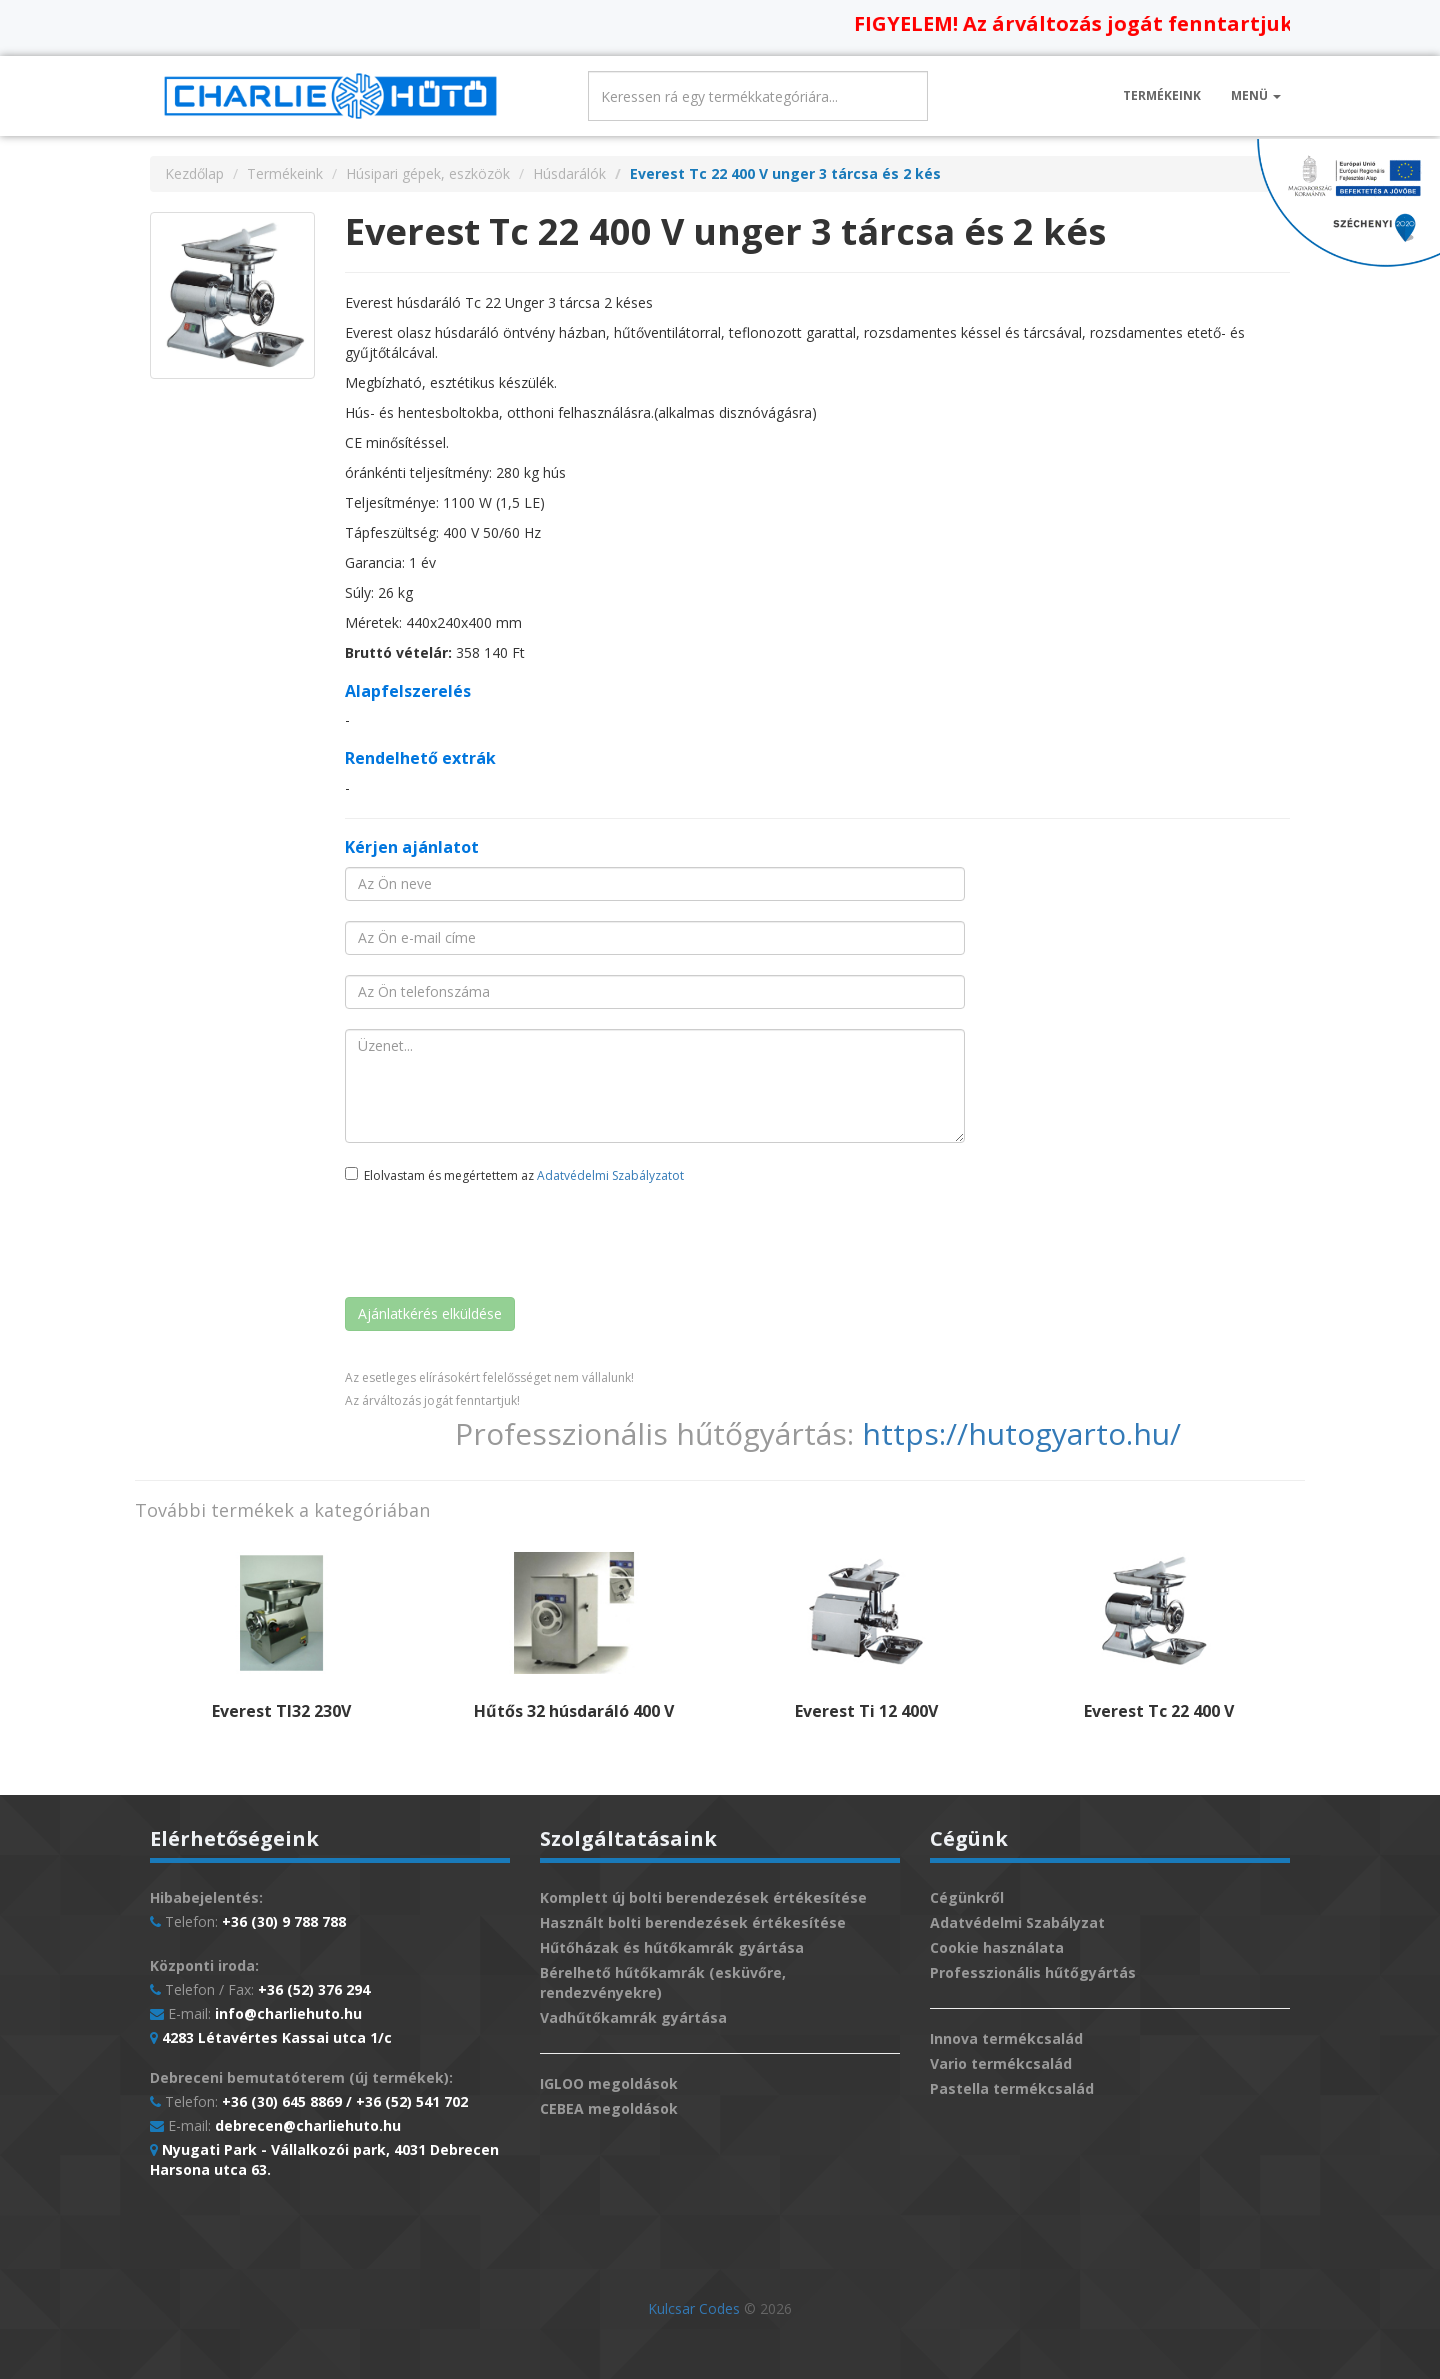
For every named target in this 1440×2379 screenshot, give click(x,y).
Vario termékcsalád (1001, 2063)
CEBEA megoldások (609, 2108)
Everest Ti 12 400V (866, 1711)
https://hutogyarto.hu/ (1021, 1433)
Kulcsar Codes (694, 2308)
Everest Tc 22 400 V (1159, 1711)
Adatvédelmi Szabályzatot (610, 1175)
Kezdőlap (194, 173)
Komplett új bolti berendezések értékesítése (703, 1897)
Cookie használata (997, 1947)
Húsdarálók (569, 173)
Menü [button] (1256, 95)
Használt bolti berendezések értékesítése (693, 1922)
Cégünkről (967, 1897)
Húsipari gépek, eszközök (428, 173)
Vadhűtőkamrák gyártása (633, 2017)
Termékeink (1162, 95)
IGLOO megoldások (609, 2083)
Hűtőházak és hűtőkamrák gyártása (672, 1947)
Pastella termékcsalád (1012, 2088)
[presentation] (497, 1243)
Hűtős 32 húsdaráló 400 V (574, 1711)
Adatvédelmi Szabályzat (1017, 1922)
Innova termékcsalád (1006, 2038)
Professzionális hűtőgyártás (1033, 1972)
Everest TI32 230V (281, 1711)
